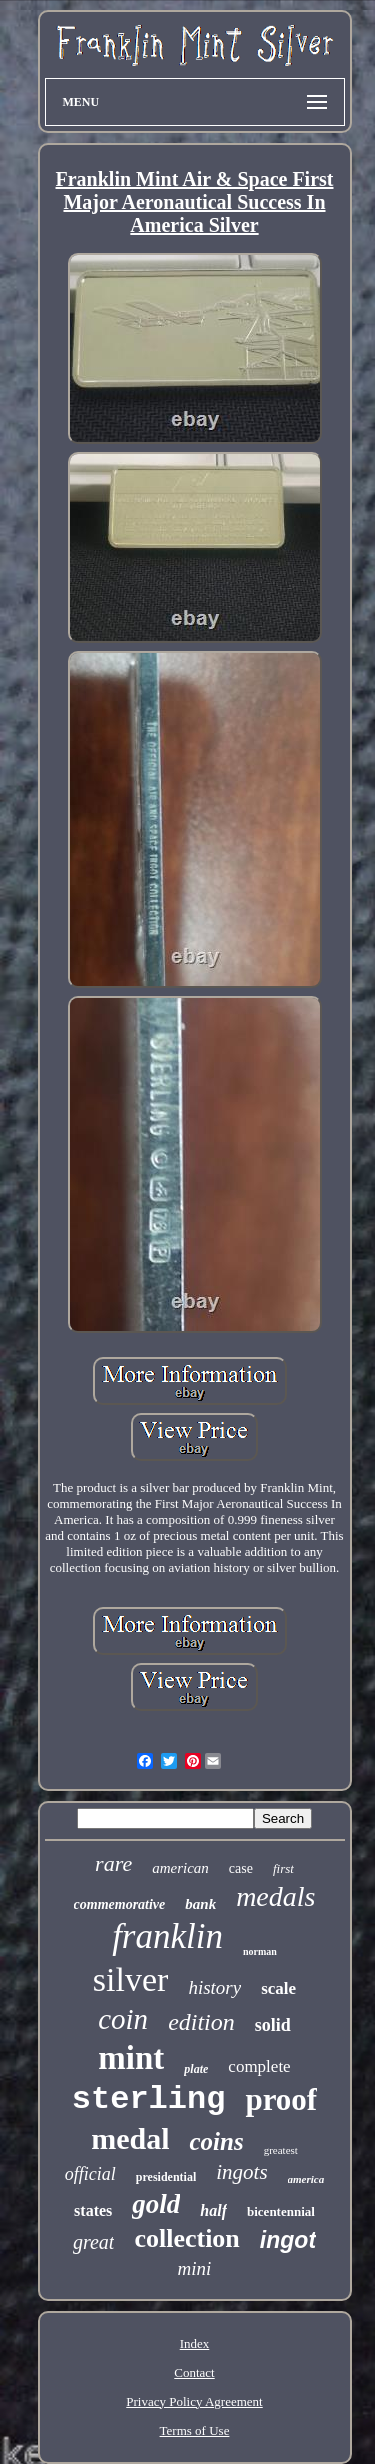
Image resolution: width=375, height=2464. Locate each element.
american (180, 1868)
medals (275, 1896)
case (241, 1868)
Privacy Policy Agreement (194, 2401)
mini (195, 2268)
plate (196, 2069)
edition (201, 2022)
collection (186, 2238)
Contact (194, 2372)
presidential (166, 2177)
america (306, 2179)
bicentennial (281, 2211)
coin (123, 2019)
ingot (288, 2240)
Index (195, 2343)
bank (200, 1904)
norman (260, 1951)
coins (216, 2141)
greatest (281, 2150)
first (283, 1868)
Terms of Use (195, 2430)
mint (131, 2058)
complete (259, 2066)
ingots (241, 2172)
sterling (149, 2099)
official (90, 2174)
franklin (167, 1936)
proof (281, 2099)
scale (278, 1988)
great (93, 2242)
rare (113, 1863)
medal (130, 2138)
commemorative (120, 1904)
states (93, 2210)
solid (273, 2025)
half (213, 2210)
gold (156, 2204)
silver (131, 1979)
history (214, 1987)
